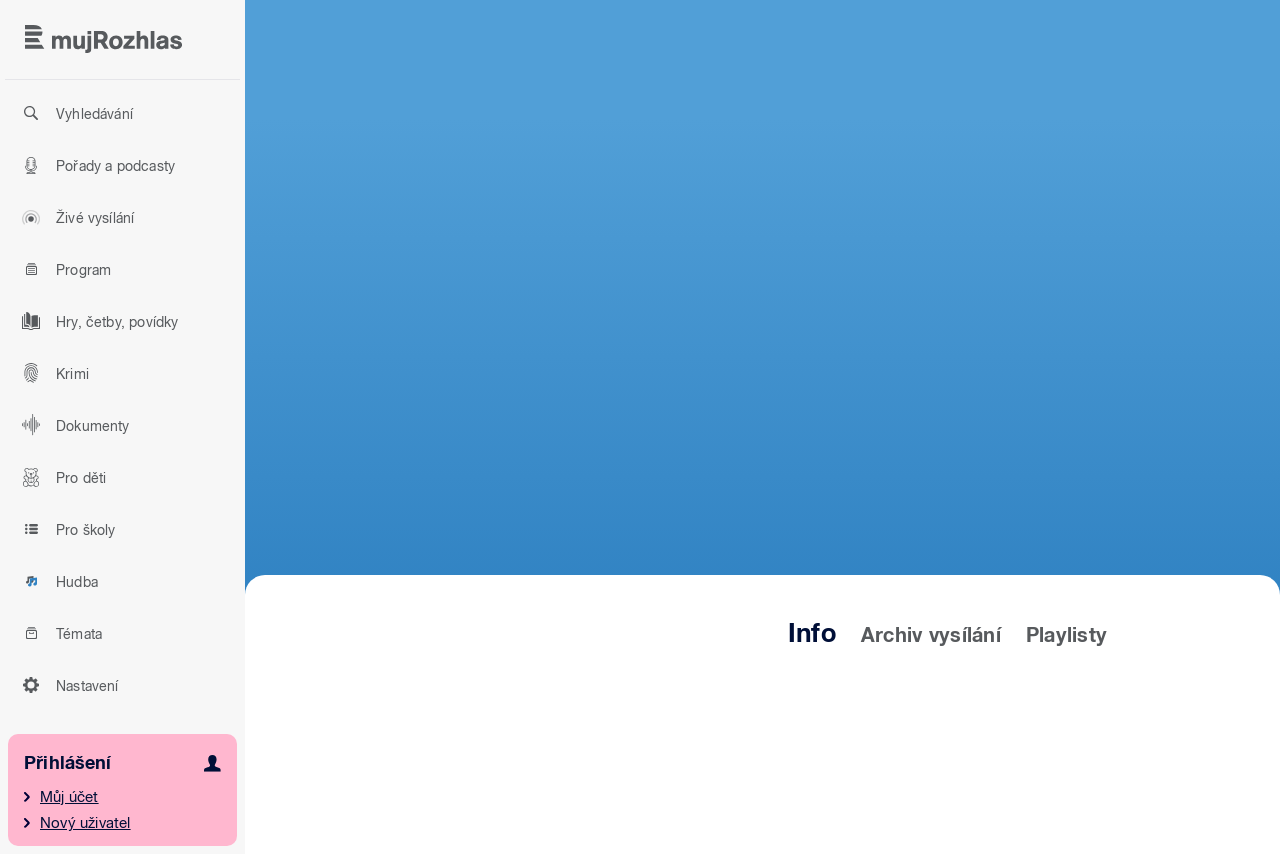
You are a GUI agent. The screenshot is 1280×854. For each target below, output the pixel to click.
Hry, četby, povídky (97, 321)
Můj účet (69, 797)
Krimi (52, 373)
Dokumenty (73, 425)
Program (63, 269)
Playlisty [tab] (1066, 635)
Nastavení (67, 685)
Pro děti (61, 477)
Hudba (57, 581)
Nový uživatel (85, 823)
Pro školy (66, 529)
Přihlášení (67, 762)
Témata (59, 633)
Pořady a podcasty (95, 165)
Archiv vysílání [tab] (931, 635)
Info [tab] (812, 632)
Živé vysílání (75, 217)
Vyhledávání (74, 113)
